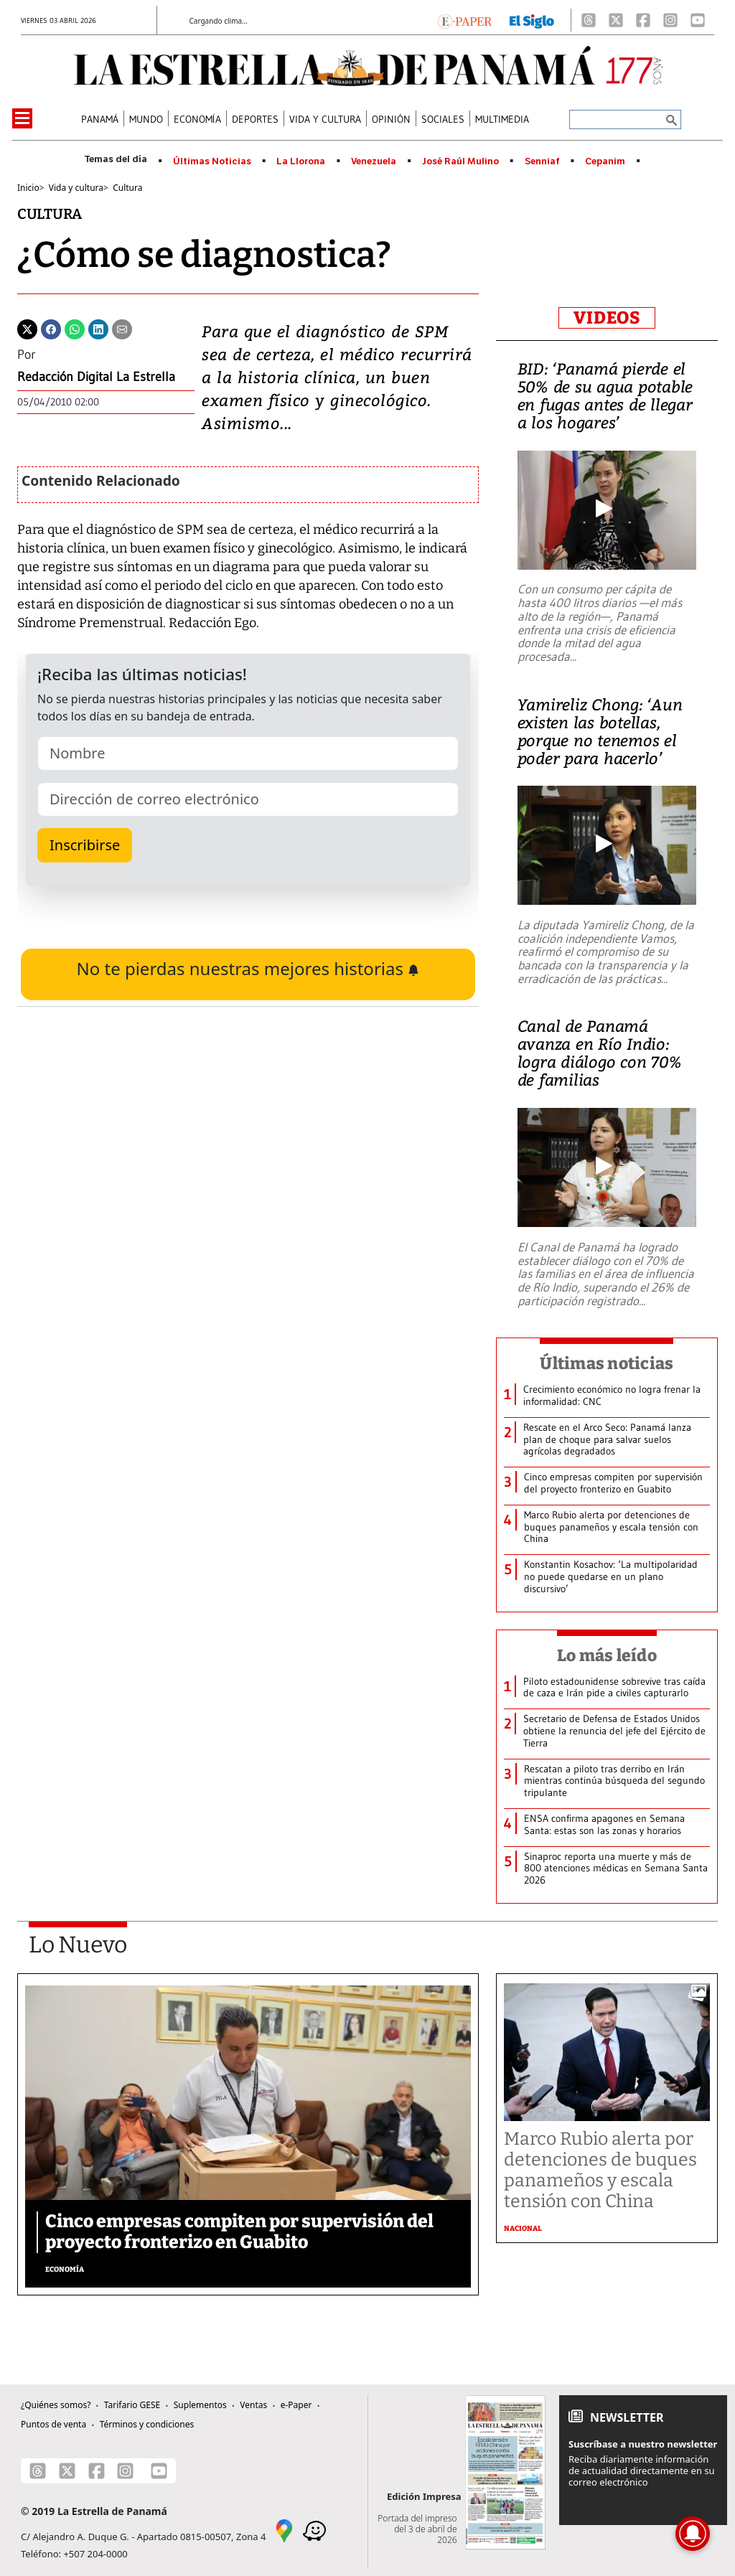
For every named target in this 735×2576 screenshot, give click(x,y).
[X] (615, 20)
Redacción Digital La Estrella (96, 377)
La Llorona (300, 161)
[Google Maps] (284, 2529)
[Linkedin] (98, 328)
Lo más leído (607, 1655)
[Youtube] (697, 20)
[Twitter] (27, 328)
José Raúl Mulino (460, 161)
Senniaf (542, 161)
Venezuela (373, 161)
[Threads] (588, 20)
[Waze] (314, 2529)
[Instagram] (670, 20)
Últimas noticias (606, 1363)
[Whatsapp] (75, 328)
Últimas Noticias (212, 161)
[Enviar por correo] (122, 328)
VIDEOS (607, 318)
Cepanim (605, 161)
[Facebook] (643, 20)
